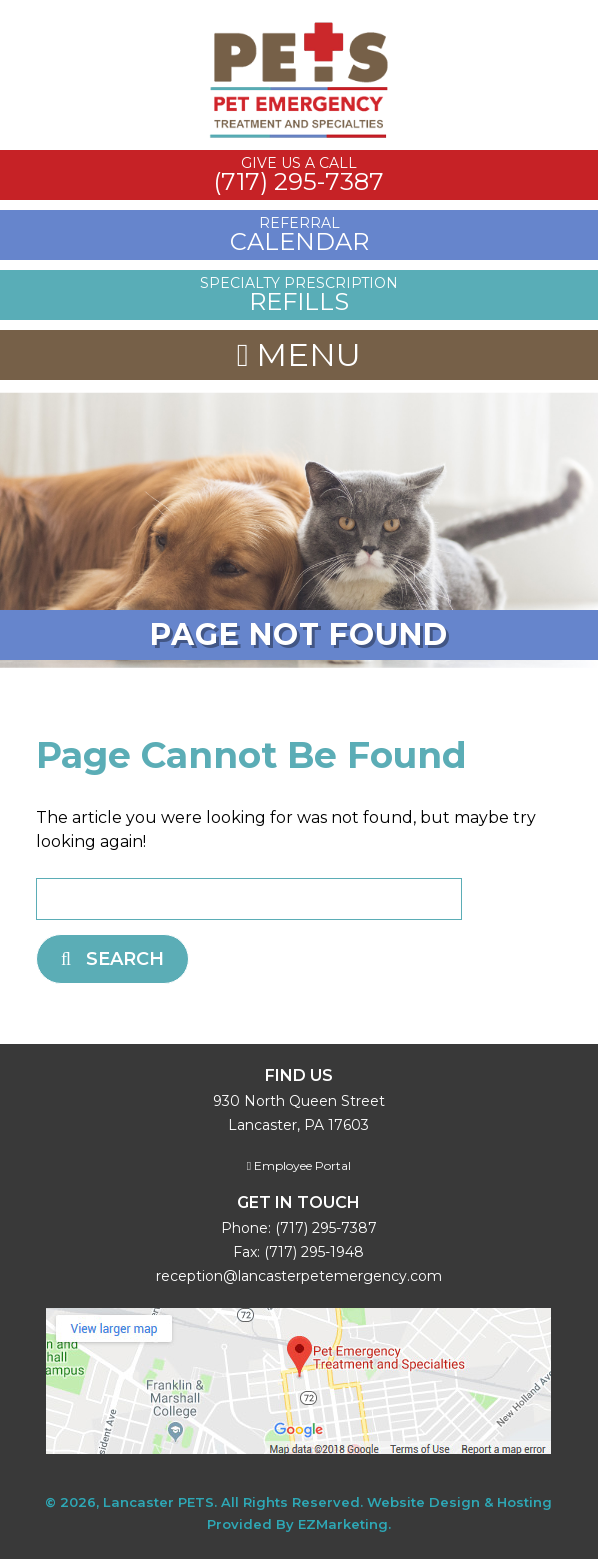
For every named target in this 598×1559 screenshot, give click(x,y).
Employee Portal (299, 1165)
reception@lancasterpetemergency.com (299, 1276)
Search (112, 959)
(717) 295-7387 (326, 1228)
